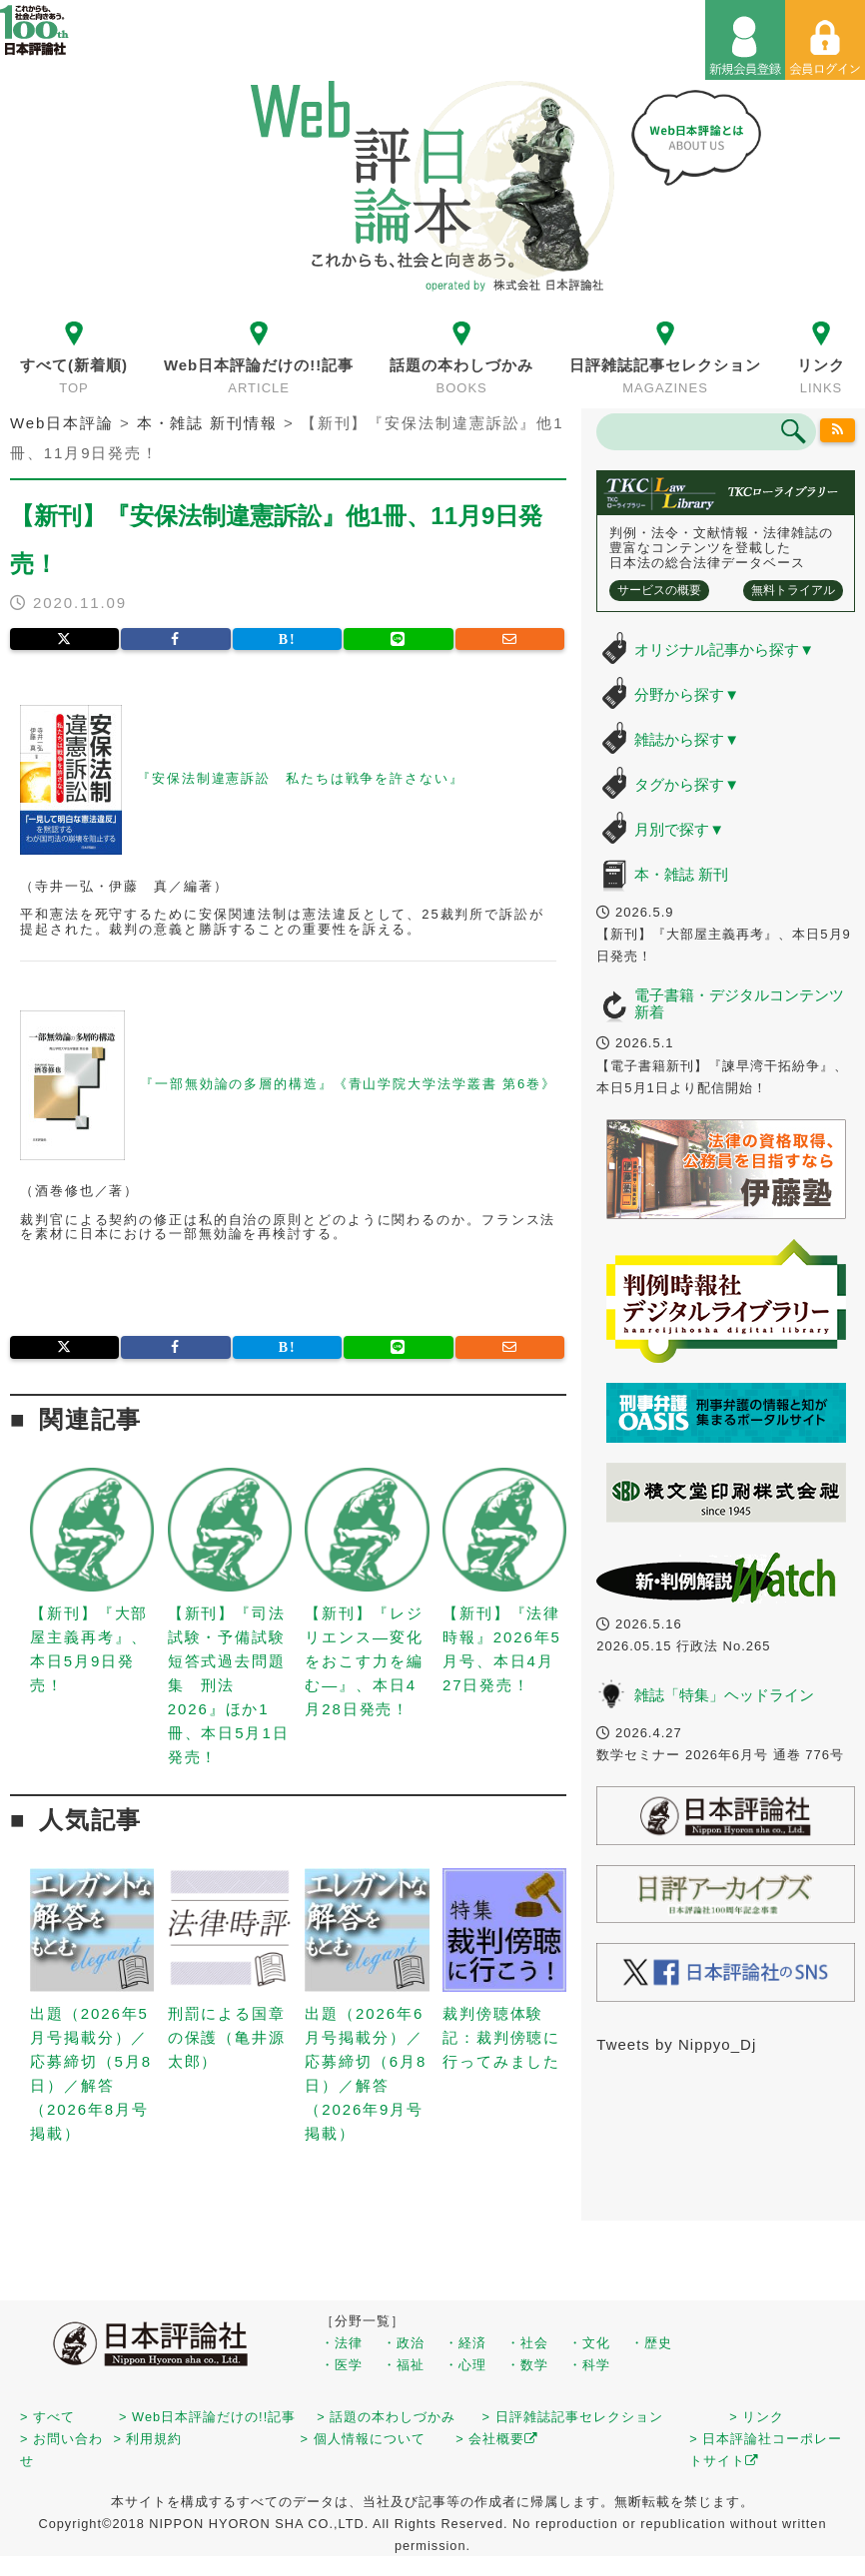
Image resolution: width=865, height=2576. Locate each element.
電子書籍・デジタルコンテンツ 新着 (739, 1003)
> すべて (47, 2416)
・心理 (465, 2364)
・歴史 (651, 2342)
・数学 (527, 2364)
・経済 (465, 2342)
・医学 (342, 2364)
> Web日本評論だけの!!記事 (207, 2416)
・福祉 (404, 2364)
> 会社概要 (496, 2438)
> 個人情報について (363, 2438)
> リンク (756, 2416)
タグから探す (686, 784)
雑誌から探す (686, 739)
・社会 (527, 2342)
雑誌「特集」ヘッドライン (724, 1694)
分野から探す (686, 694)
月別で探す (679, 829)
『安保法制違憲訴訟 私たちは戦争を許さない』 (300, 779)
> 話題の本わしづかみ (386, 2416)
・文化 (589, 2342)
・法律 (342, 2342)
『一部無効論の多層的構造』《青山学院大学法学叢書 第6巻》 (348, 1083)
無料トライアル (793, 590)
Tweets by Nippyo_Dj (676, 2044)
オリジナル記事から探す (724, 649)
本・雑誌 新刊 (681, 874)
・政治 (404, 2342)
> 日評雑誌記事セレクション (572, 2416)
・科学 (589, 2364)
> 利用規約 (148, 2438)
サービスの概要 (659, 590)
